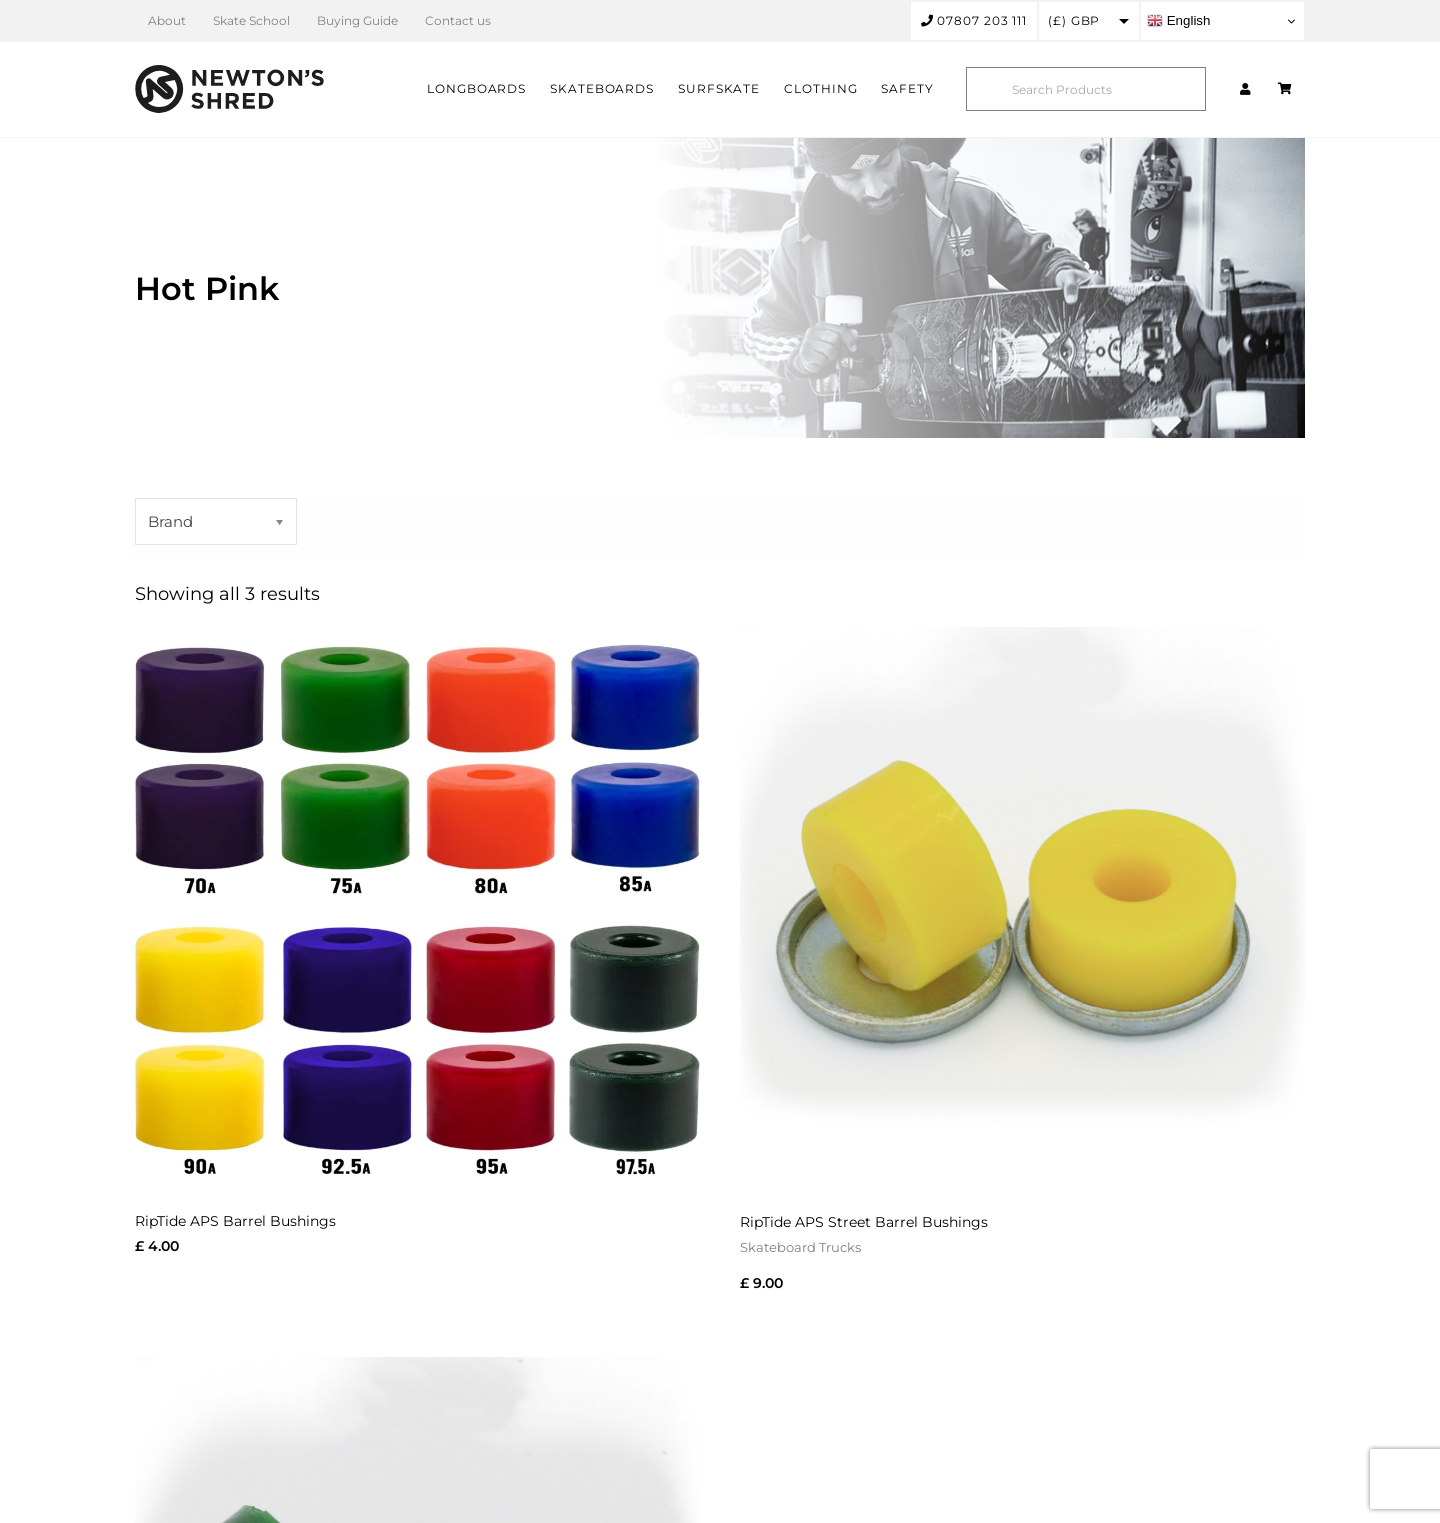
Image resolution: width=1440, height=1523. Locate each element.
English (1178, 21)
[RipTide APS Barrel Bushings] (417, 909)
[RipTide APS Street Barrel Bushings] (1022, 910)
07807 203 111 (974, 20)
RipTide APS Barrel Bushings (235, 1221)
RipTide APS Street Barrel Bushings (864, 1222)
